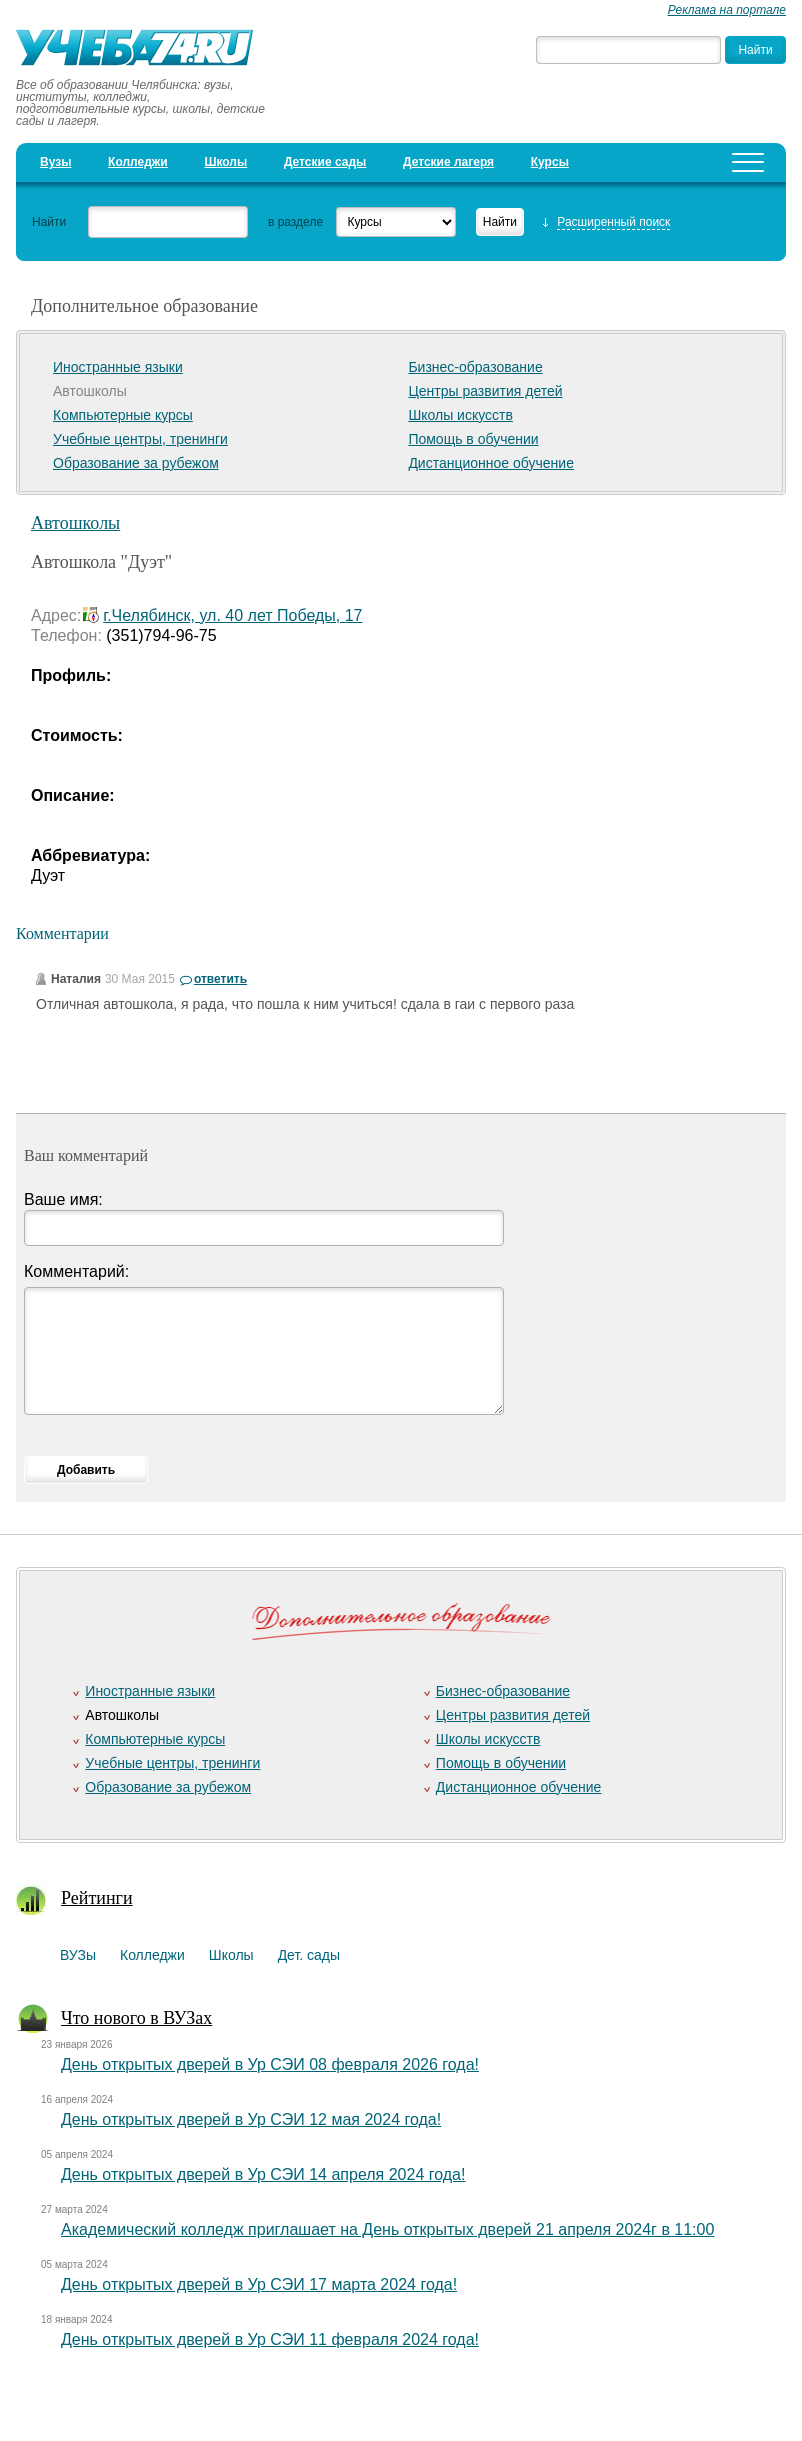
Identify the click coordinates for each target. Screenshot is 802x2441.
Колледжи (138, 162)
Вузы (55, 162)
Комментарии (62, 933)
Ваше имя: (63, 1199)
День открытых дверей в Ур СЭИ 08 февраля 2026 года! (270, 2064)
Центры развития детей (485, 391)
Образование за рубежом (136, 463)
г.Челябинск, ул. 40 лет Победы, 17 (232, 615)
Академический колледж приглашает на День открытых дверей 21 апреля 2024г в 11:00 (387, 2229)
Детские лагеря (448, 162)
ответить (220, 979)
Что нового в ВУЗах (136, 2018)
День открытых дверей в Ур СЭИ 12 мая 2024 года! (251, 2119)
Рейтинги (97, 1898)
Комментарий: (76, 1271)
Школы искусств (460, 415)
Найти (49, 222)
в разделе (295, 222)
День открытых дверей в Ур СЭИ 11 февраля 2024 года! (270, 2339)
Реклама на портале (727, 10)
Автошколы (75, 523)
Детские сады (325, 162)
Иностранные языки (118, 367)
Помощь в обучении (473, 439)
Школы (225, 162)
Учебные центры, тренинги (140, 439)
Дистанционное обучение (491, 463)
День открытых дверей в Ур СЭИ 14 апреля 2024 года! (263, 2174)
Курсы (550, 162)
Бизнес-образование (475, 367)
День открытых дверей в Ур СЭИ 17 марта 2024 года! (259, 2284)
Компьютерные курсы (123, 415)
